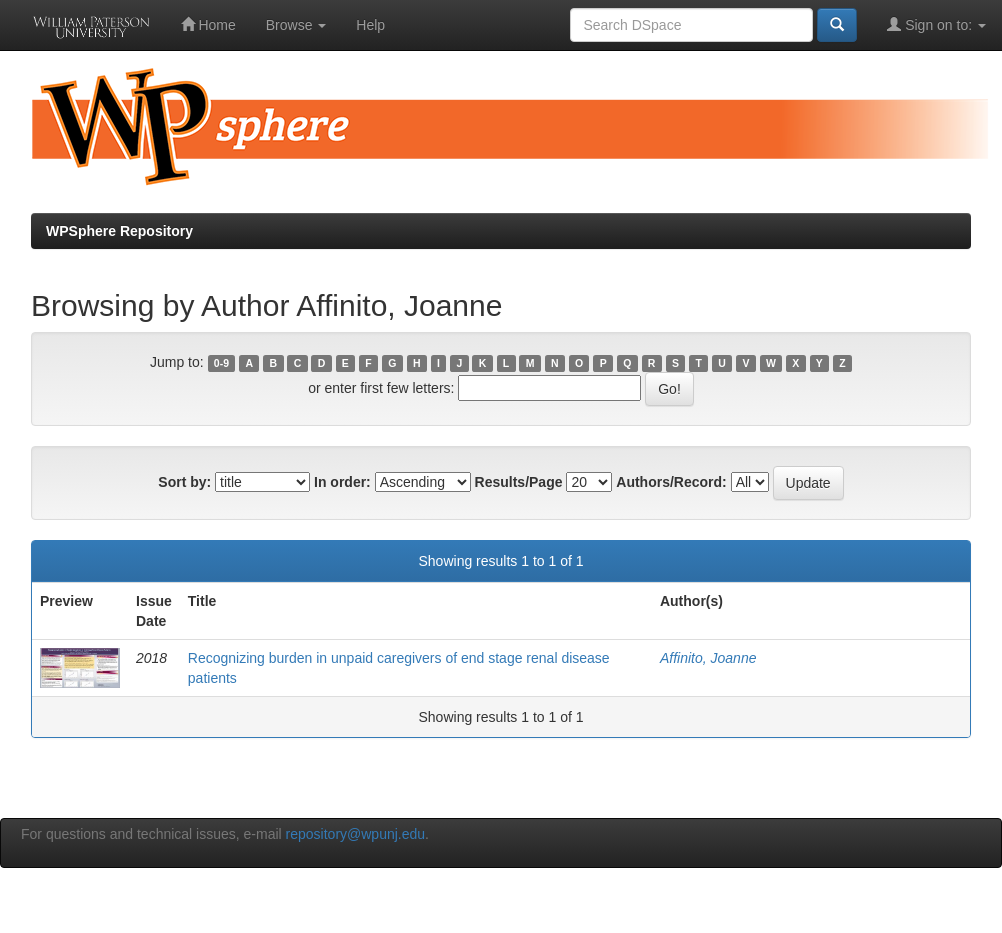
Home (208, 24)
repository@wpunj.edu (356, 834)
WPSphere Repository (119, 231)
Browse (296, 25)
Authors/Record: (671, 482)
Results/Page (519, 482)
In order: (342, 482)
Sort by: (184, 482)
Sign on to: (936, 24)
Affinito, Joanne (708, 658)
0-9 (221, 363)
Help (370, 25)
